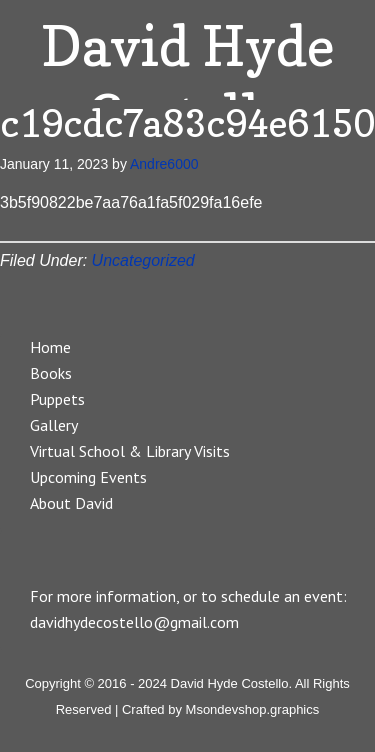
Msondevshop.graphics (253, 709)
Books (51, 373)
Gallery (54, 425)
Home (50, 347)
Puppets (57, 399)
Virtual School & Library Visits (130, 451)
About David (71, 503)
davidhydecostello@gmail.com (134, 622)
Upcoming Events (88, 477)
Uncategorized (143, 260)
